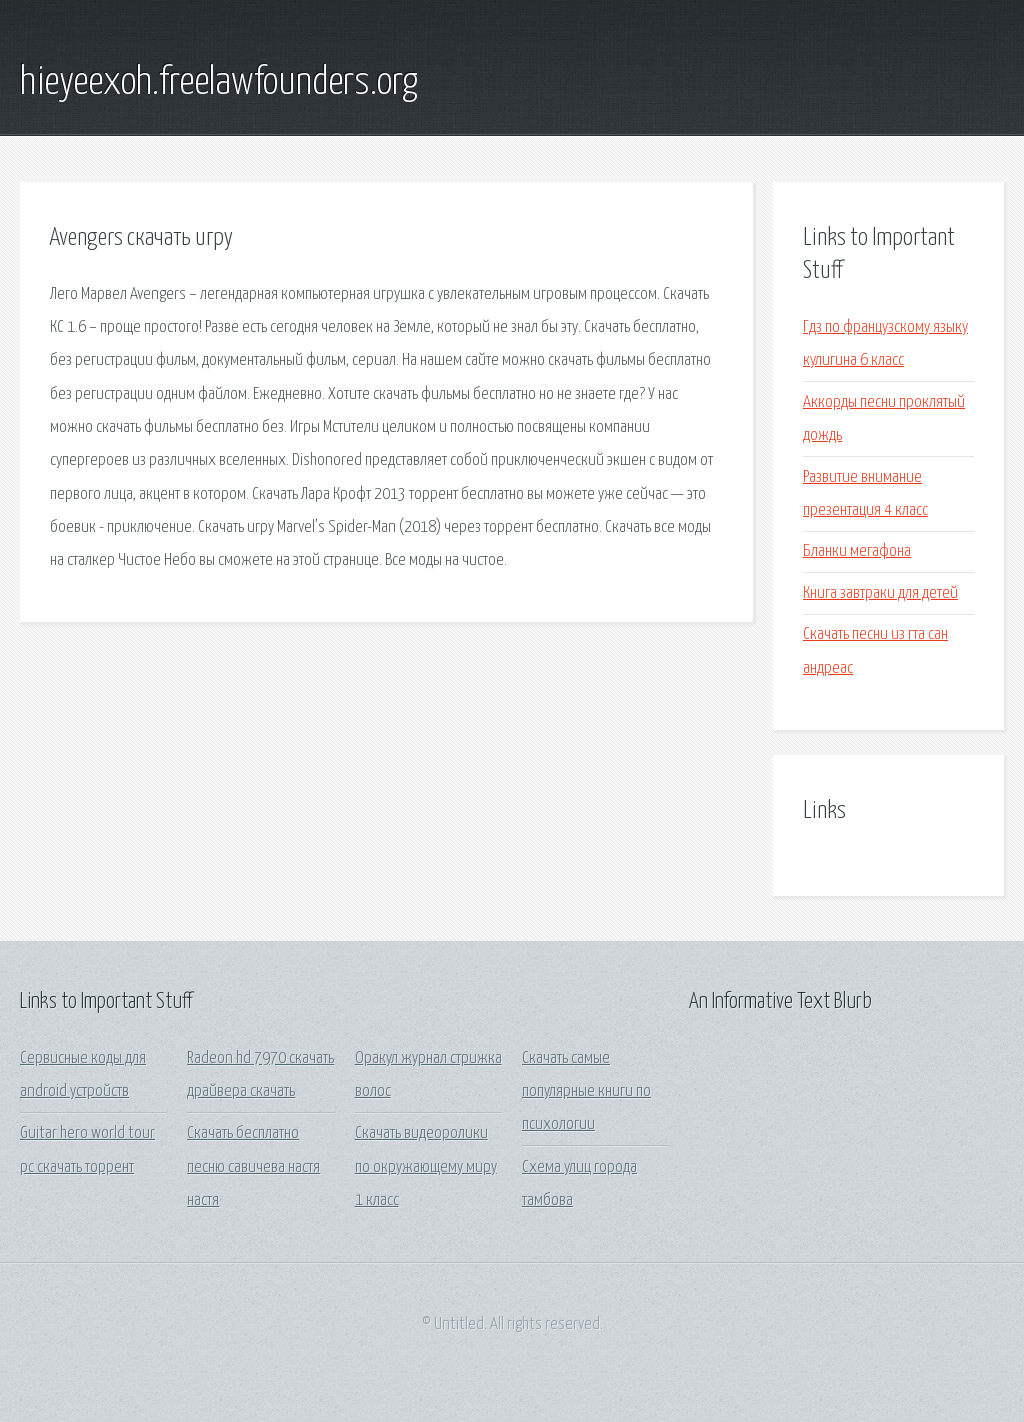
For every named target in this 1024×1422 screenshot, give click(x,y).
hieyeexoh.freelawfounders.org (219, 83)
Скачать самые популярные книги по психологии (586, 1092)
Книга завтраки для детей (880, 593)
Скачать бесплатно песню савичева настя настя (253, 1167)
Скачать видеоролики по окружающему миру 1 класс (426, 1167)
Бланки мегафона (857, 551)
